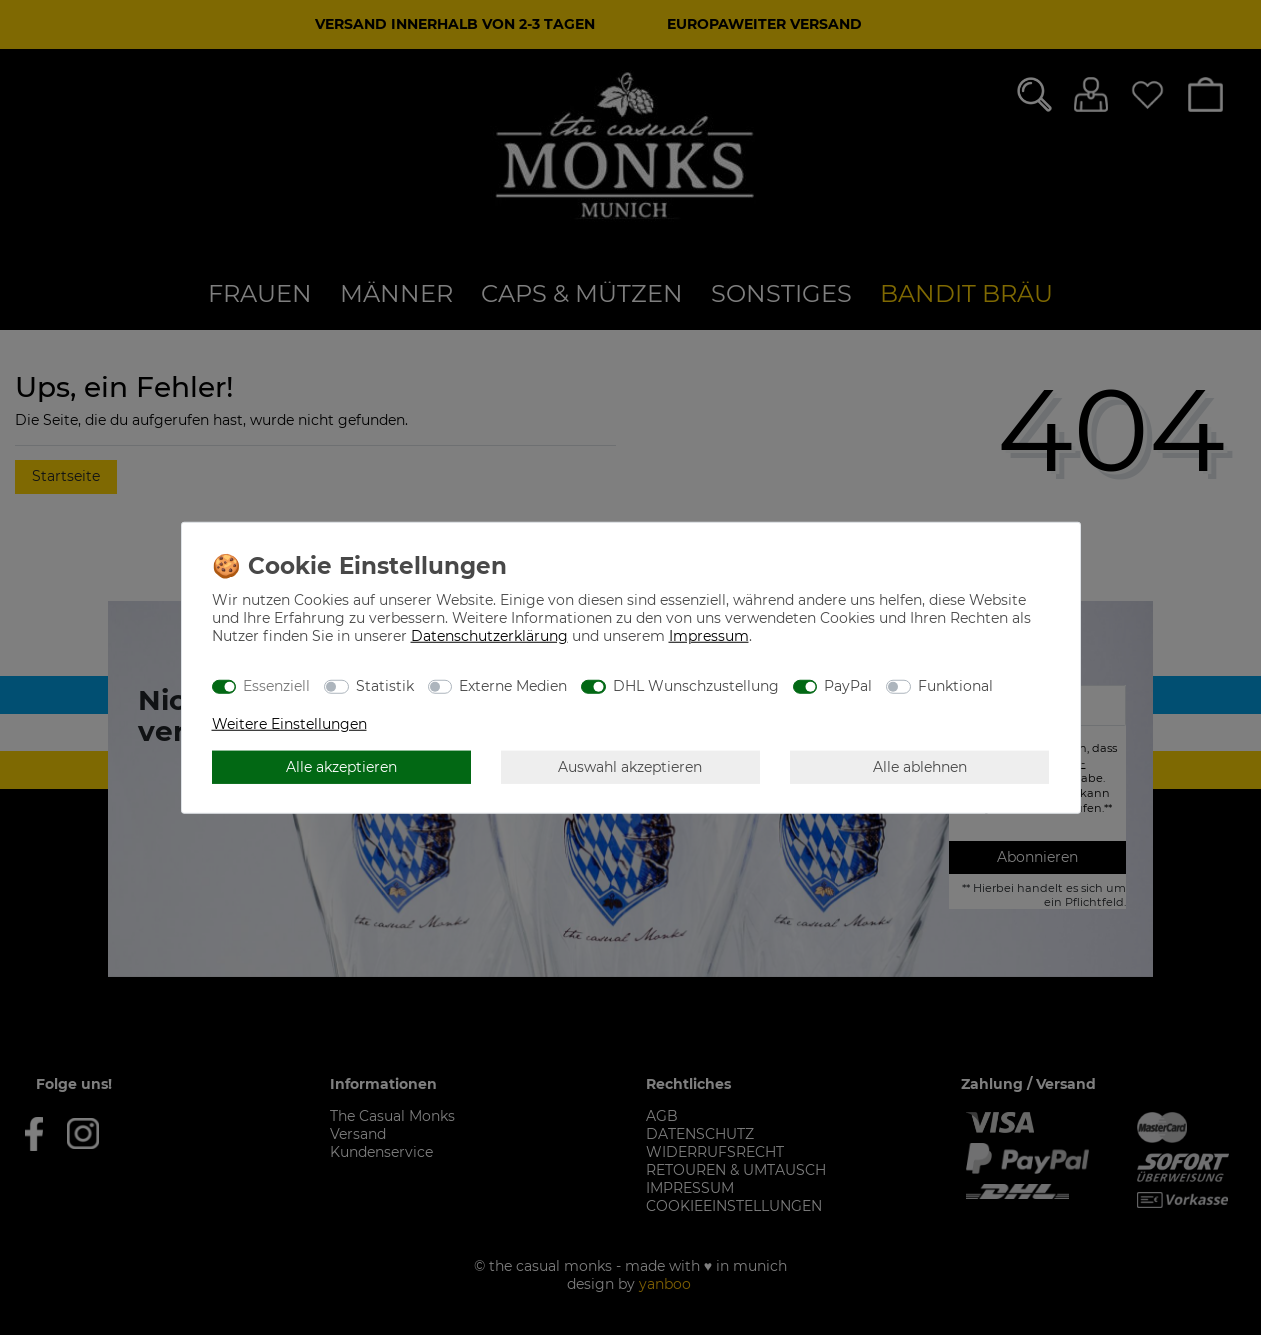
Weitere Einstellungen (289, 724)
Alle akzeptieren (341, 766)
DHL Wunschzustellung (696, 685)
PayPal (848, 685)
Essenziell (276, 685)
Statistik (385, 685)
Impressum (709, 636)
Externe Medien (513, 685)
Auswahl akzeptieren (630, 766)
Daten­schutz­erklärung (489, 636)
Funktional (955, 685)
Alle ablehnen (920, 766)
